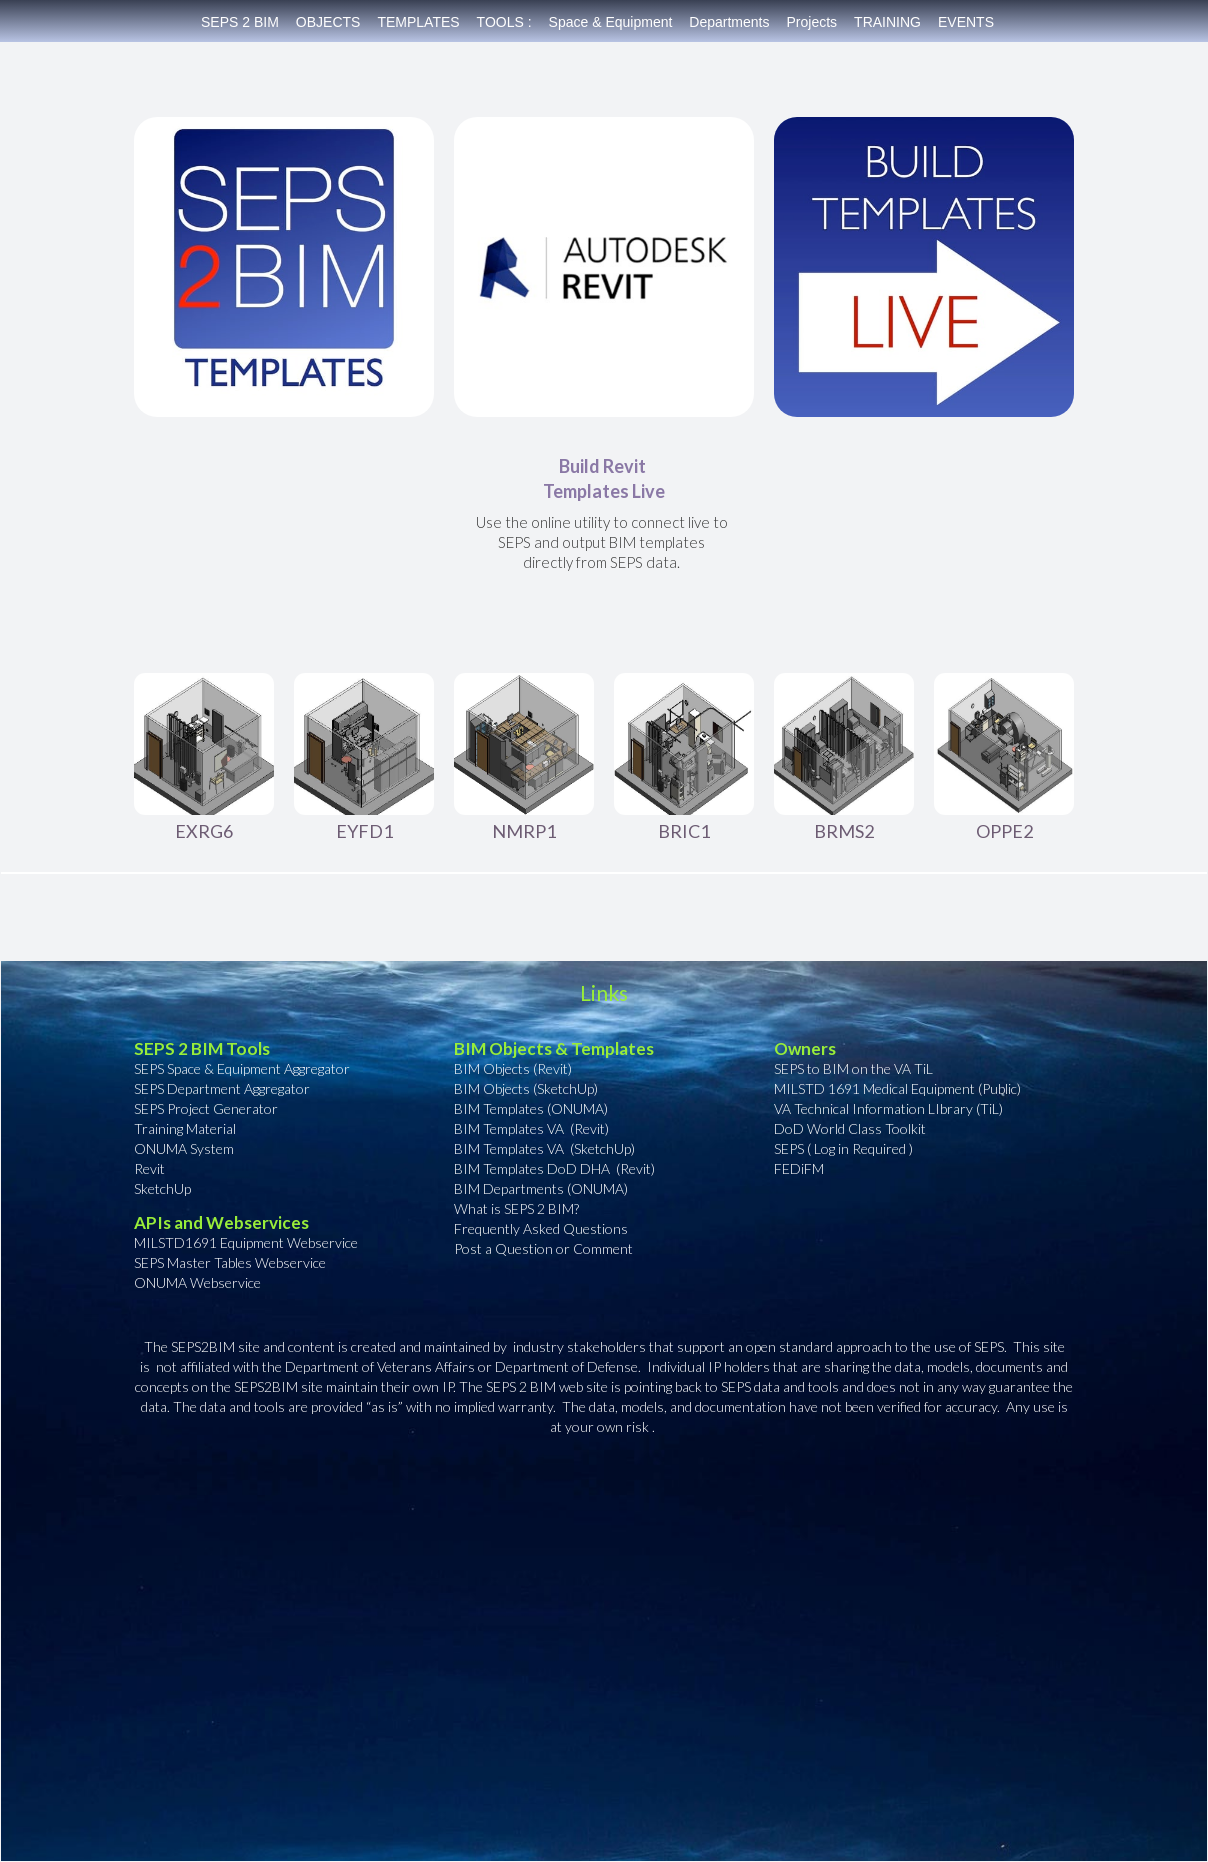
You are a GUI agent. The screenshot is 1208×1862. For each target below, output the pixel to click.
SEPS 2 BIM (240, 22)
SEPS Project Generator (206, 1108)
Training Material (185, 1128)
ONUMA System (185, 1148)
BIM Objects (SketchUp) (526, 1088)
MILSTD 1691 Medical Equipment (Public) (897, 1088)
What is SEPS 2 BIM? (516, 1208)
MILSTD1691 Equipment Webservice (246, 1242)
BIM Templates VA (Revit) (531, 1128)
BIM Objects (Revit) (513, 1068)
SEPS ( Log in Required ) (843, 1148)
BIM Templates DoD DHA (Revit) (554, 1168)
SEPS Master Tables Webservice (231, 1262)
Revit (149, 1168)
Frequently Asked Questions (541, 1228)
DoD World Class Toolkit (850, 1128)
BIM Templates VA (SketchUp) (544, 1148)
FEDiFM (799, 1168)
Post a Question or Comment (543, 1248)
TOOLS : (504, 22)
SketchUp (162, 1188)
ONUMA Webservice (199, 1282)
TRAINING (887, 22)
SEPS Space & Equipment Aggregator (242, 1068)
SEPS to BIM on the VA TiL (853, 1068)
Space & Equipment (611, 22)
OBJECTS (328, 22)
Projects (812, 22)
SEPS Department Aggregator (222, 1088)
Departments (729, 22)
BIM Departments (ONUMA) (541, 1188)
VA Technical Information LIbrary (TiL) (888, 1108)
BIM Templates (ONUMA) (531, 1108)
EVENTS (966, 22)
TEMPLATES (418, 22)
